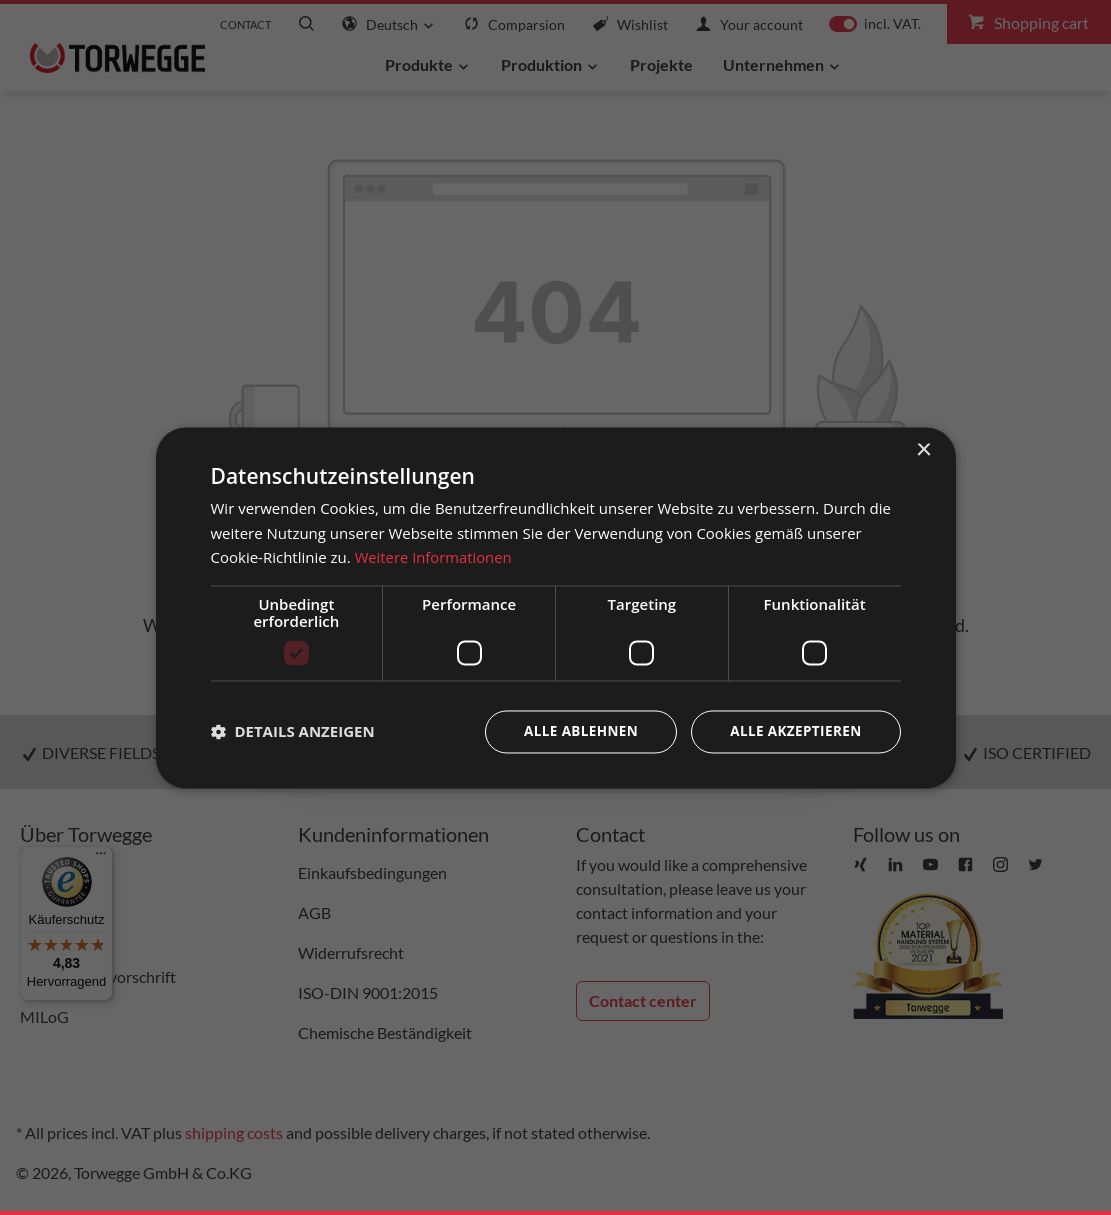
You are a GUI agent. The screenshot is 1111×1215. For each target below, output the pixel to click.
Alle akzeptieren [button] (793, 731)
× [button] (923, 449)
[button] (293, 732)
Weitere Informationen (434, 557)
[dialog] (556, 607)
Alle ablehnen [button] (574, 731)
